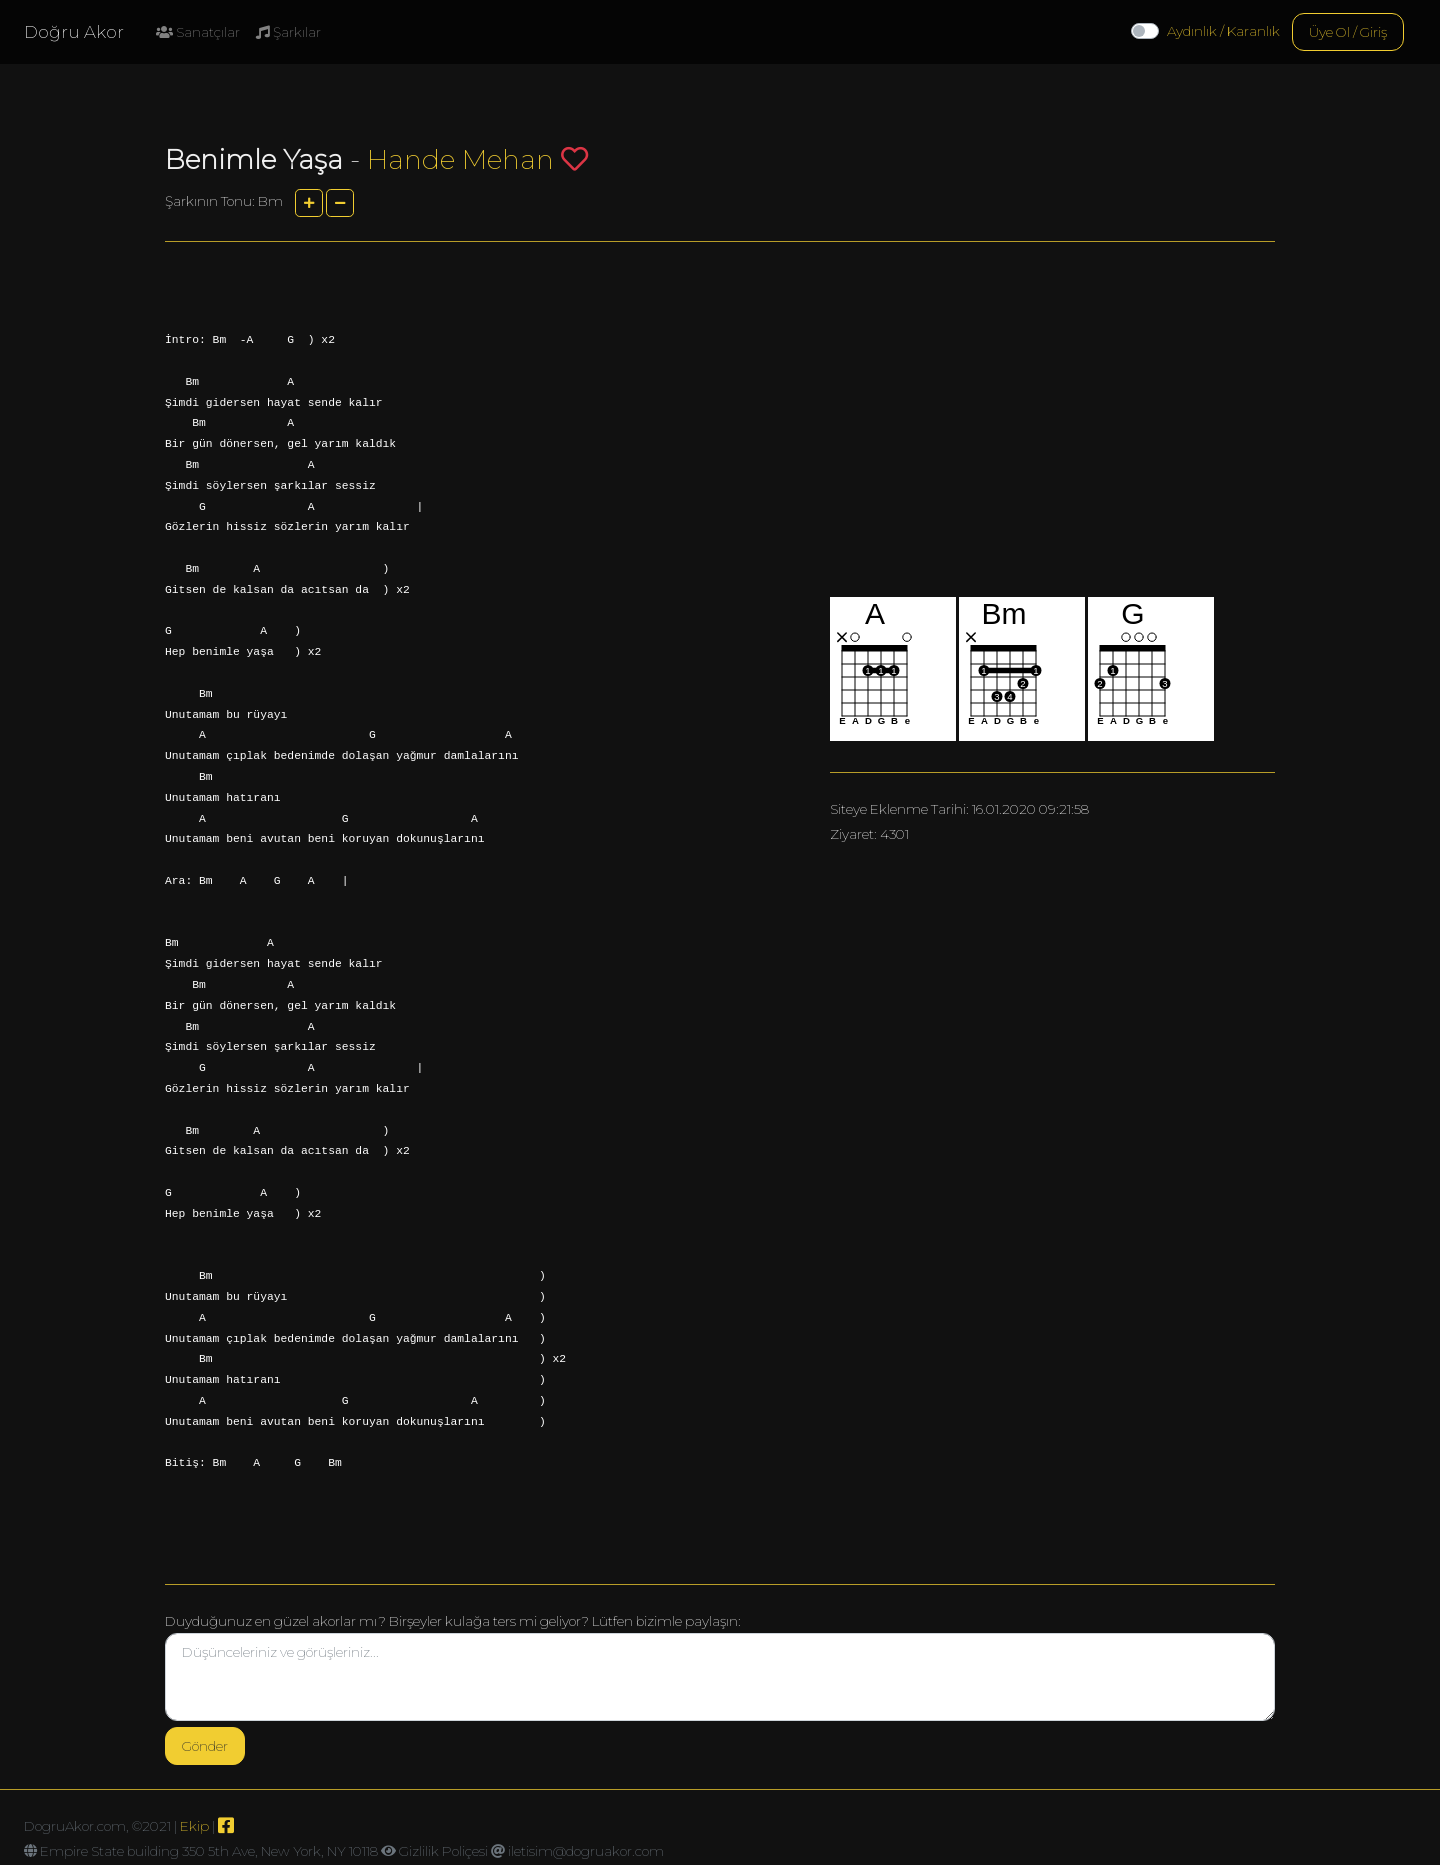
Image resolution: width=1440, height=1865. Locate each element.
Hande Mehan (460, 159)
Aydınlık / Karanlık (1223, 31)
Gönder (205, 1746)
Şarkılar (288, 32)
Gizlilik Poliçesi (443, 1851)
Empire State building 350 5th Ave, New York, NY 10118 (209, 1851)
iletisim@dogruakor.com (586, 1851)
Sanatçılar (198, 32)
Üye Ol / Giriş (1348, 32)
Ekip (194, 1826)
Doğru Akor (74, 32)
